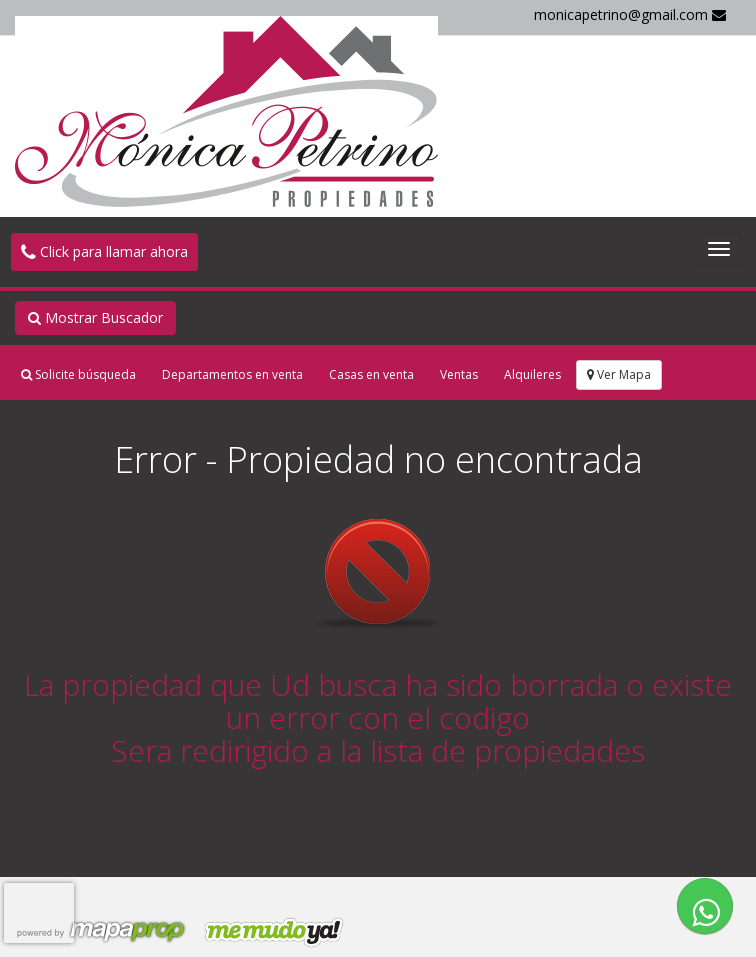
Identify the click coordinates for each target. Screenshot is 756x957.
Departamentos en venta (232, 374)
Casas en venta (371, 374)
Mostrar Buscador (95, 317)
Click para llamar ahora (104, 251)
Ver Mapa (619, 374)
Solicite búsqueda (78, 374)
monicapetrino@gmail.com (630, 14)
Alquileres (532, 374)
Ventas (459, 374)
